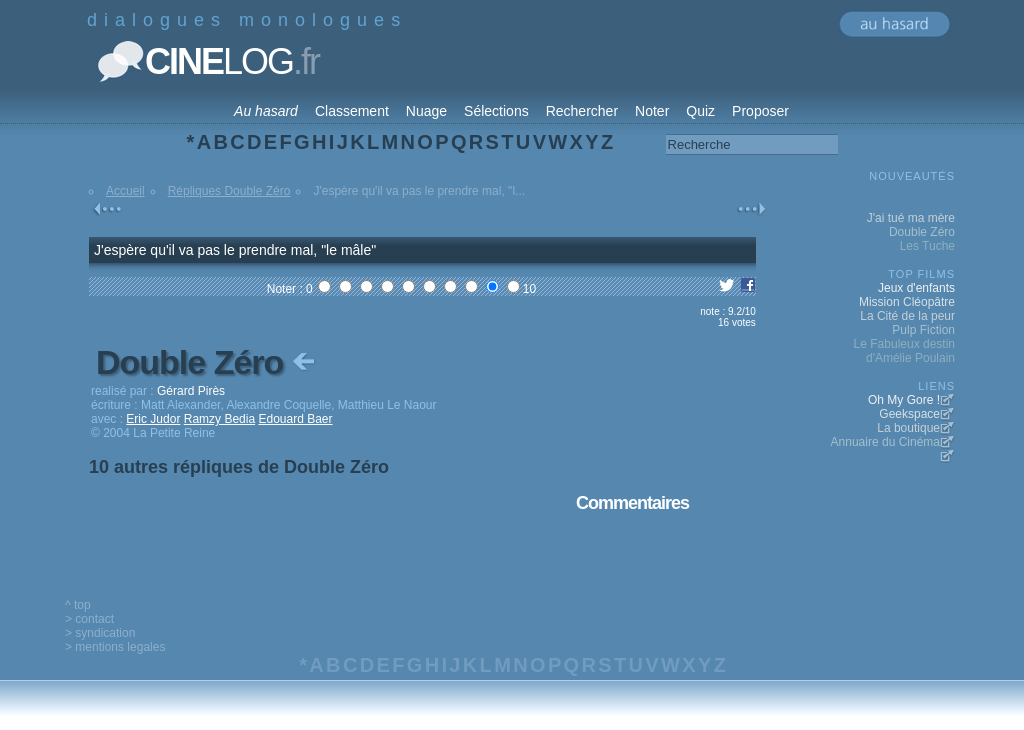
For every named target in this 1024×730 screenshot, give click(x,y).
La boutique (908, 428)
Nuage (426, 111)
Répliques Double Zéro (229, 191)
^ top (78, 605)
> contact (89, 619)
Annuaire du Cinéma (885, 442)
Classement (352, 111)
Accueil (125, 191)
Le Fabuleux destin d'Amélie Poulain (904, 351)
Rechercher (582, 111)
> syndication (100, 633)
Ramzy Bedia (219, 419)
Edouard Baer (295, 419)
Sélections (496, 111)
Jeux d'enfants (916, 288)
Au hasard (266, 111)
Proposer (760, 111)
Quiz (700, 111)
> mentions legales (115, 647)
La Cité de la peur (907, 316)
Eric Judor (153, 419)
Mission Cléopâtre (907, 302)
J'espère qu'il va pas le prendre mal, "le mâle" (235, 250)
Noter (652, 111)
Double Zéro (207, 362)
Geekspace (909, 414)
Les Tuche (927, 246)
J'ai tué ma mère (911, 218)
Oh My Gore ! (904, 400)
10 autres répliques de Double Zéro (239, 467)
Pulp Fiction (923, 330)
